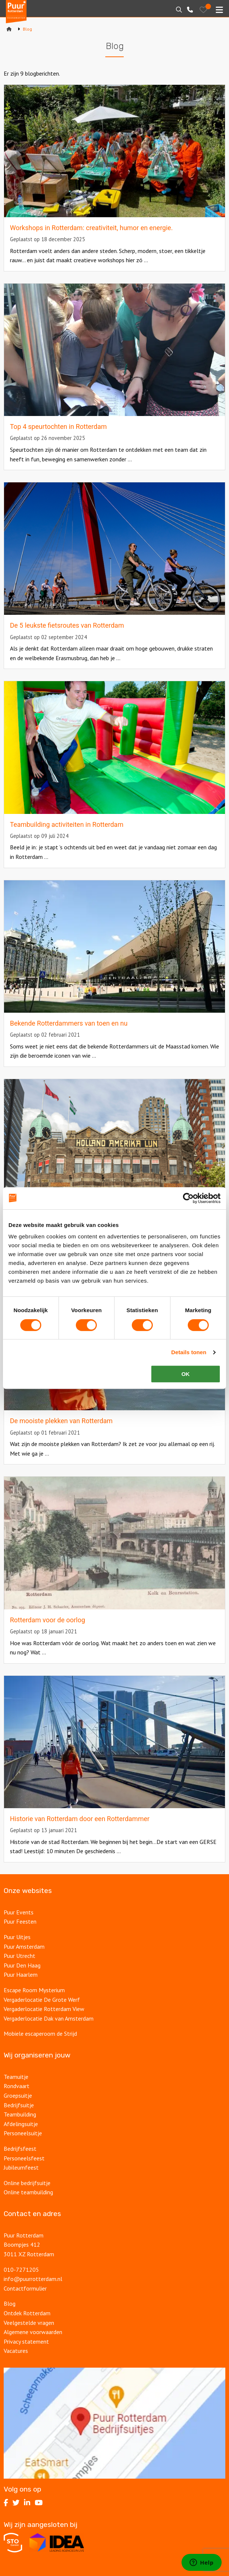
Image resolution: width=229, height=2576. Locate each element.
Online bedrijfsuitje (27, 2183)
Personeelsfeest (24, 2158)
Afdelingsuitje (21, 2124)
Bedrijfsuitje (19, 2105)
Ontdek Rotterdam (27, 2313)
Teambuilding (20, 2114)
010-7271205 (21, 2269)
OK (186, 1374)
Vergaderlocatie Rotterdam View (44, 2008)
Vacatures (16, 2350)
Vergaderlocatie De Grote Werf (42, 1999)
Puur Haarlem (21, 1974)
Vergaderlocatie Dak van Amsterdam (49, 2018)
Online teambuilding (28, 2192)
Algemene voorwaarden (33, 2332)
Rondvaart (16, 2086)
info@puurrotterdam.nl (33, 2278)
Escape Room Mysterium (34, 1990)
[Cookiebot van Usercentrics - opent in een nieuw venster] (188, 1198)
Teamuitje (16, 2076)
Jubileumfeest (22, 2167)
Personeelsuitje (23, 2133)
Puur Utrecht (19, 1955)
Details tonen (188, 1352)
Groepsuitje (18, 2095)
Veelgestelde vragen (29, 2322)
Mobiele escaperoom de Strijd (40, 2033)
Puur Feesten (20, 1921)
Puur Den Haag (22, 1965)
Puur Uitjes (17, 1937)
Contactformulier (25, 2288)
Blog (9, 2303)
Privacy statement (26, 2341)
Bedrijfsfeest (20, 2148)
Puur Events (19, 1912)
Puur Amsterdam (24, 1946)
